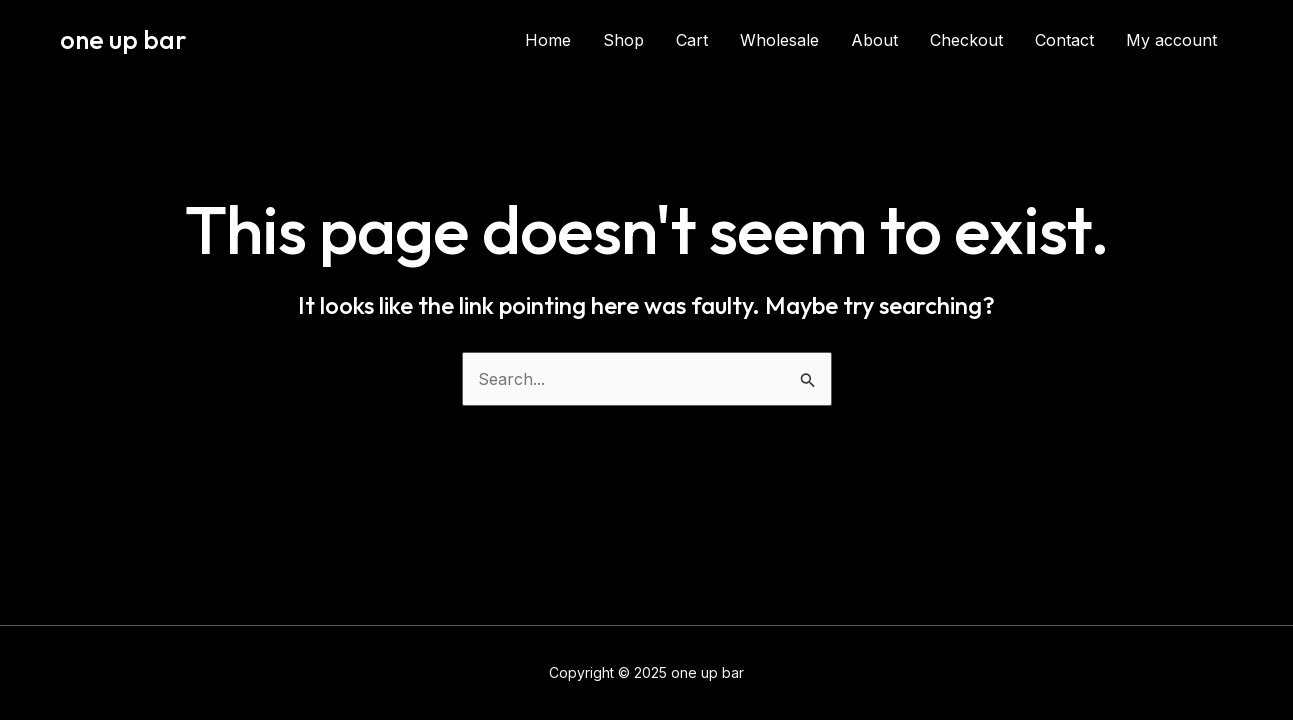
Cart (692, 40)
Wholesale (779, 40)
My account (1171, 40)
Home (548, 40)
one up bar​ (123, 39)
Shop (623, 40)
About (874, 40)
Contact (1064, 40)
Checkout (966, 40)
